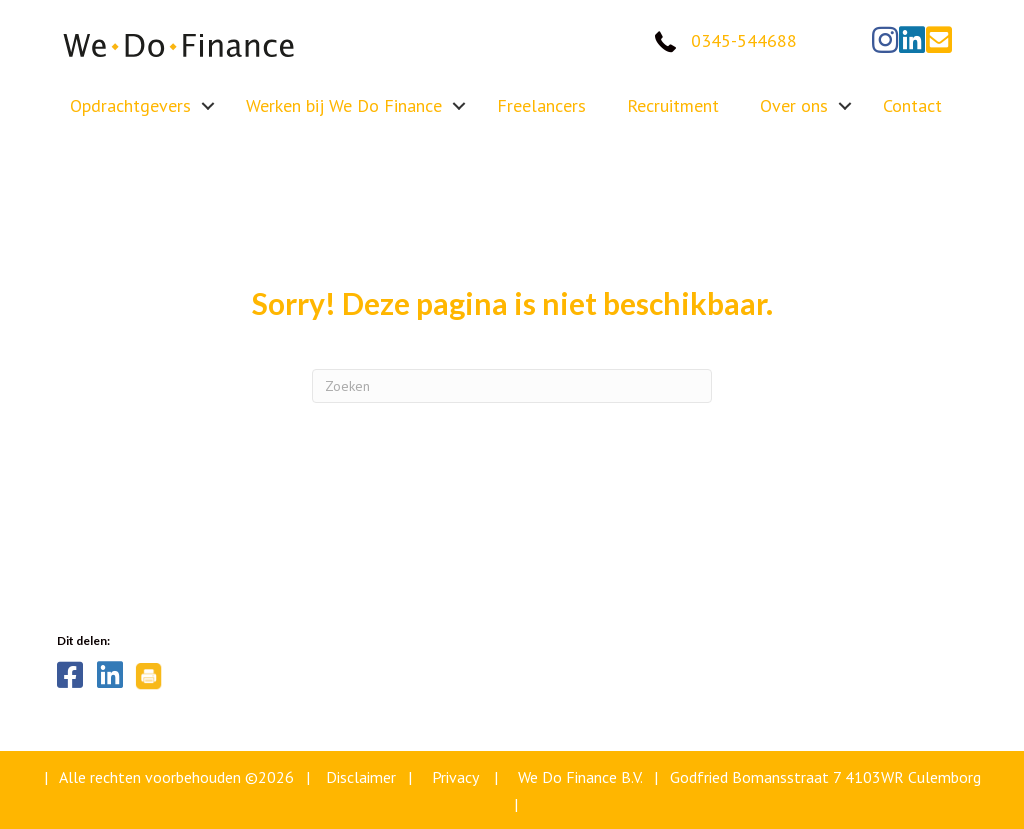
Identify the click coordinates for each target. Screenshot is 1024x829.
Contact (912, 105)
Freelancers (541, 105)
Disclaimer (361, 777)
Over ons (794, 105)
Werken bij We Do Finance (344, 105)
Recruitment (673, 105)
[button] (885, 40)
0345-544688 (744, 40)
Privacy (455, 777)
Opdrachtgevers (130, 105)
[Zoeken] (512, 386)
